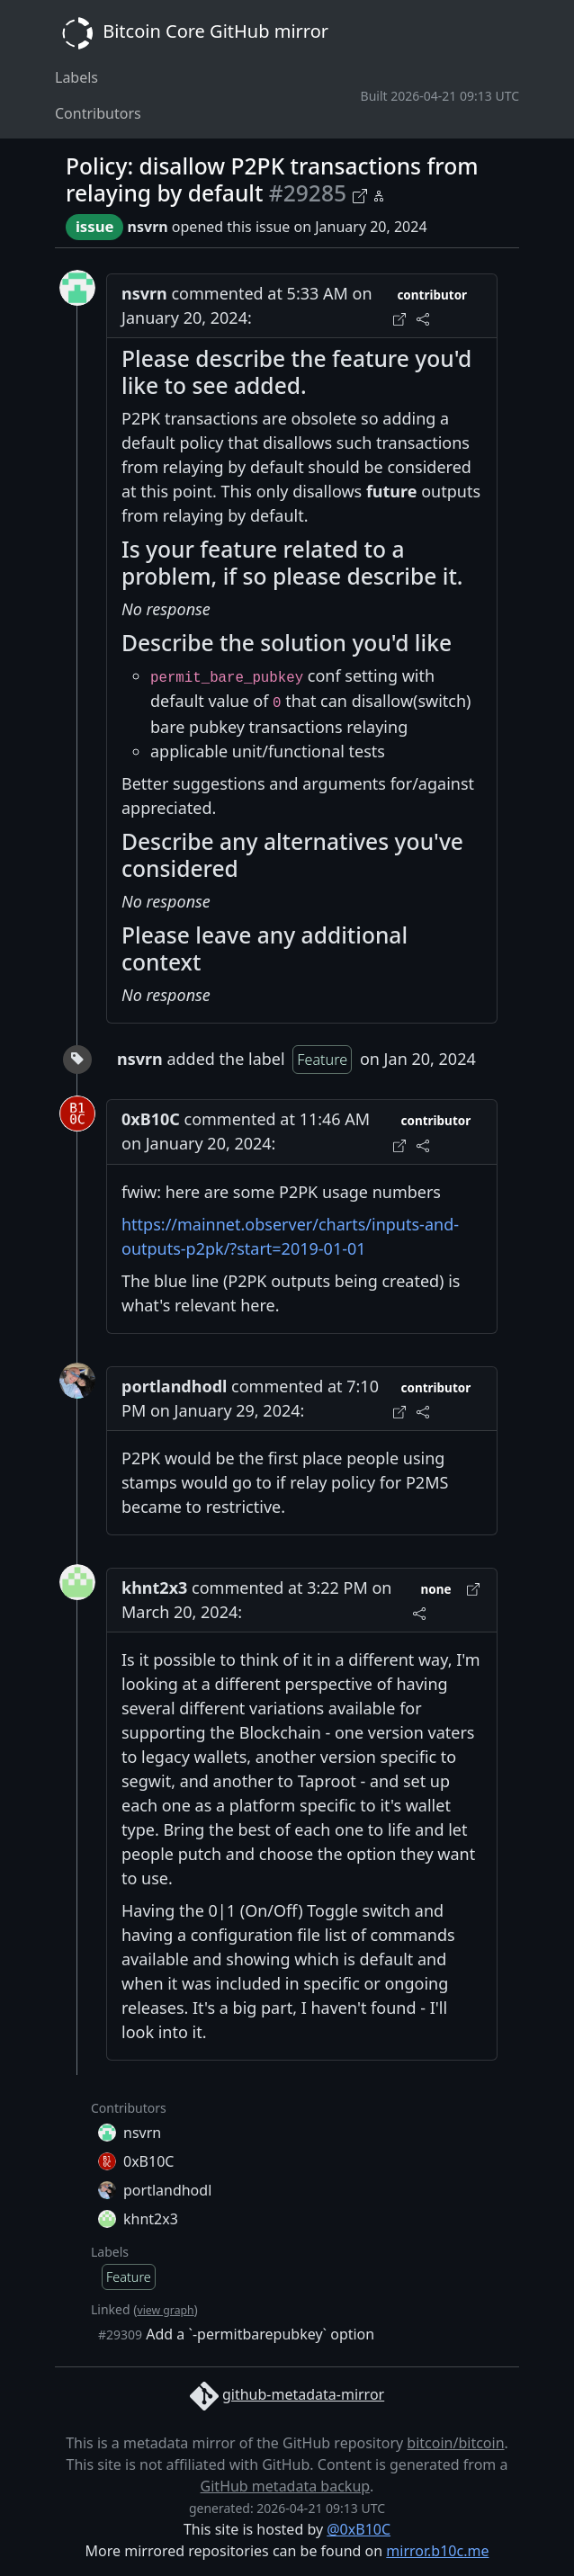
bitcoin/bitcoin (455, 2443)
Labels (76, 77)
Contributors (98, 113)
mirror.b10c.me (437, 2551)
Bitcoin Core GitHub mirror (191, 33)
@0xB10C (358, 2529)
